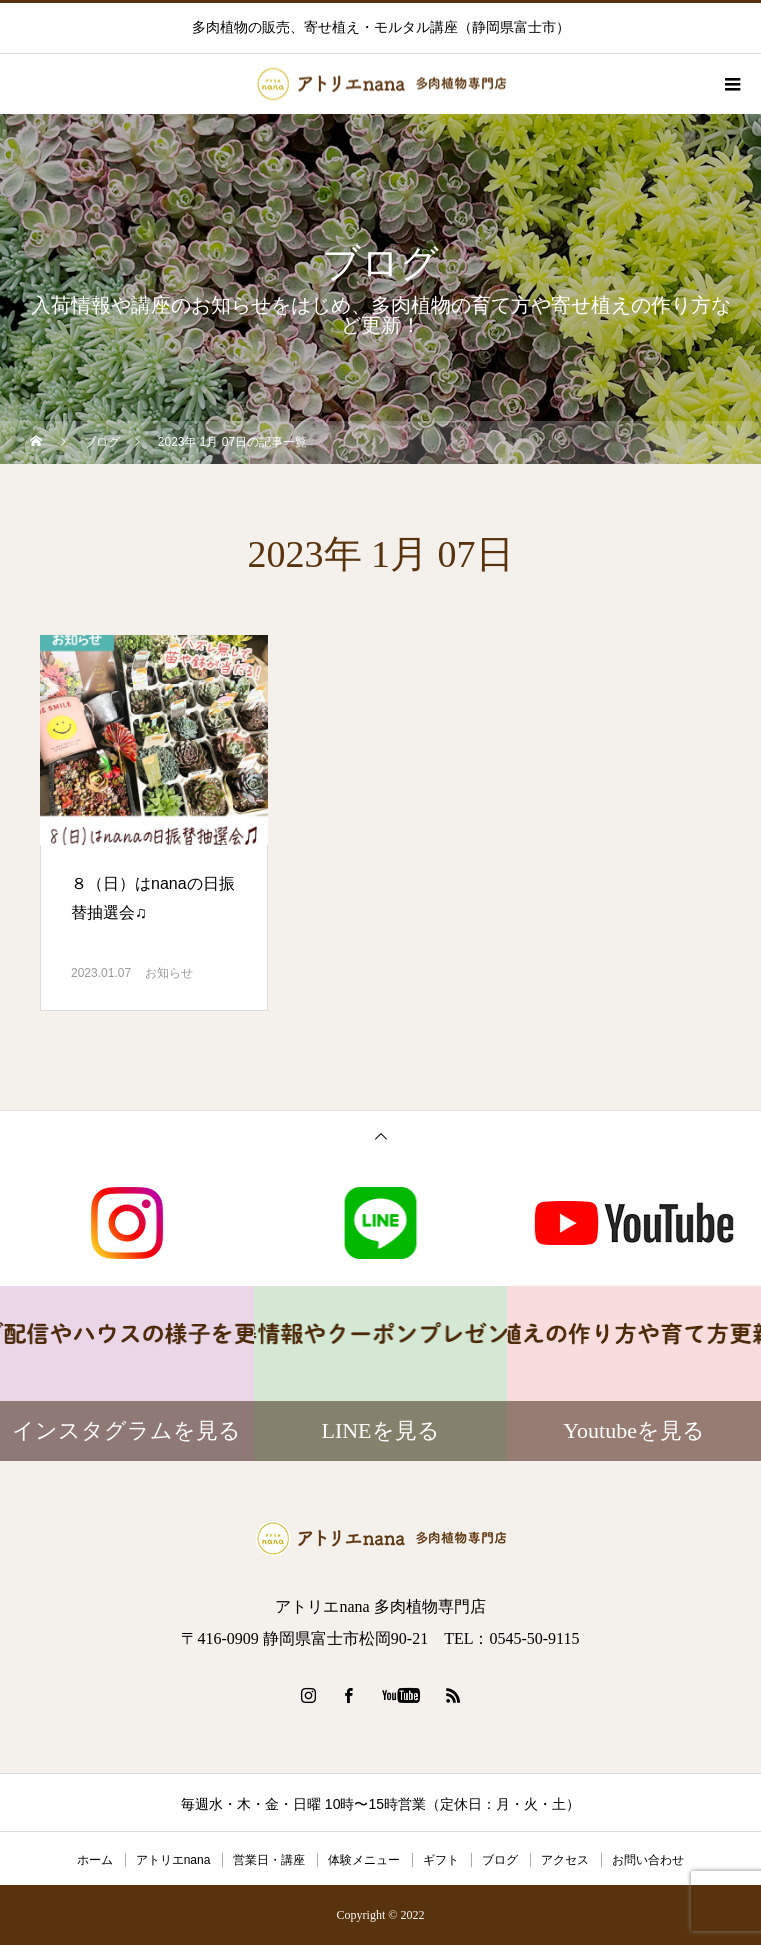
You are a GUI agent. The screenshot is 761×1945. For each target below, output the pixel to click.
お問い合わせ (648, 1860)
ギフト (441, 1860)
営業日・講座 (269, 1860)
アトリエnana (173, 1860)
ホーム (95, 1860)
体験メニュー (364, 1860)
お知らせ (169, 973)
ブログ (500, 1860)
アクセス (565, 1860)
